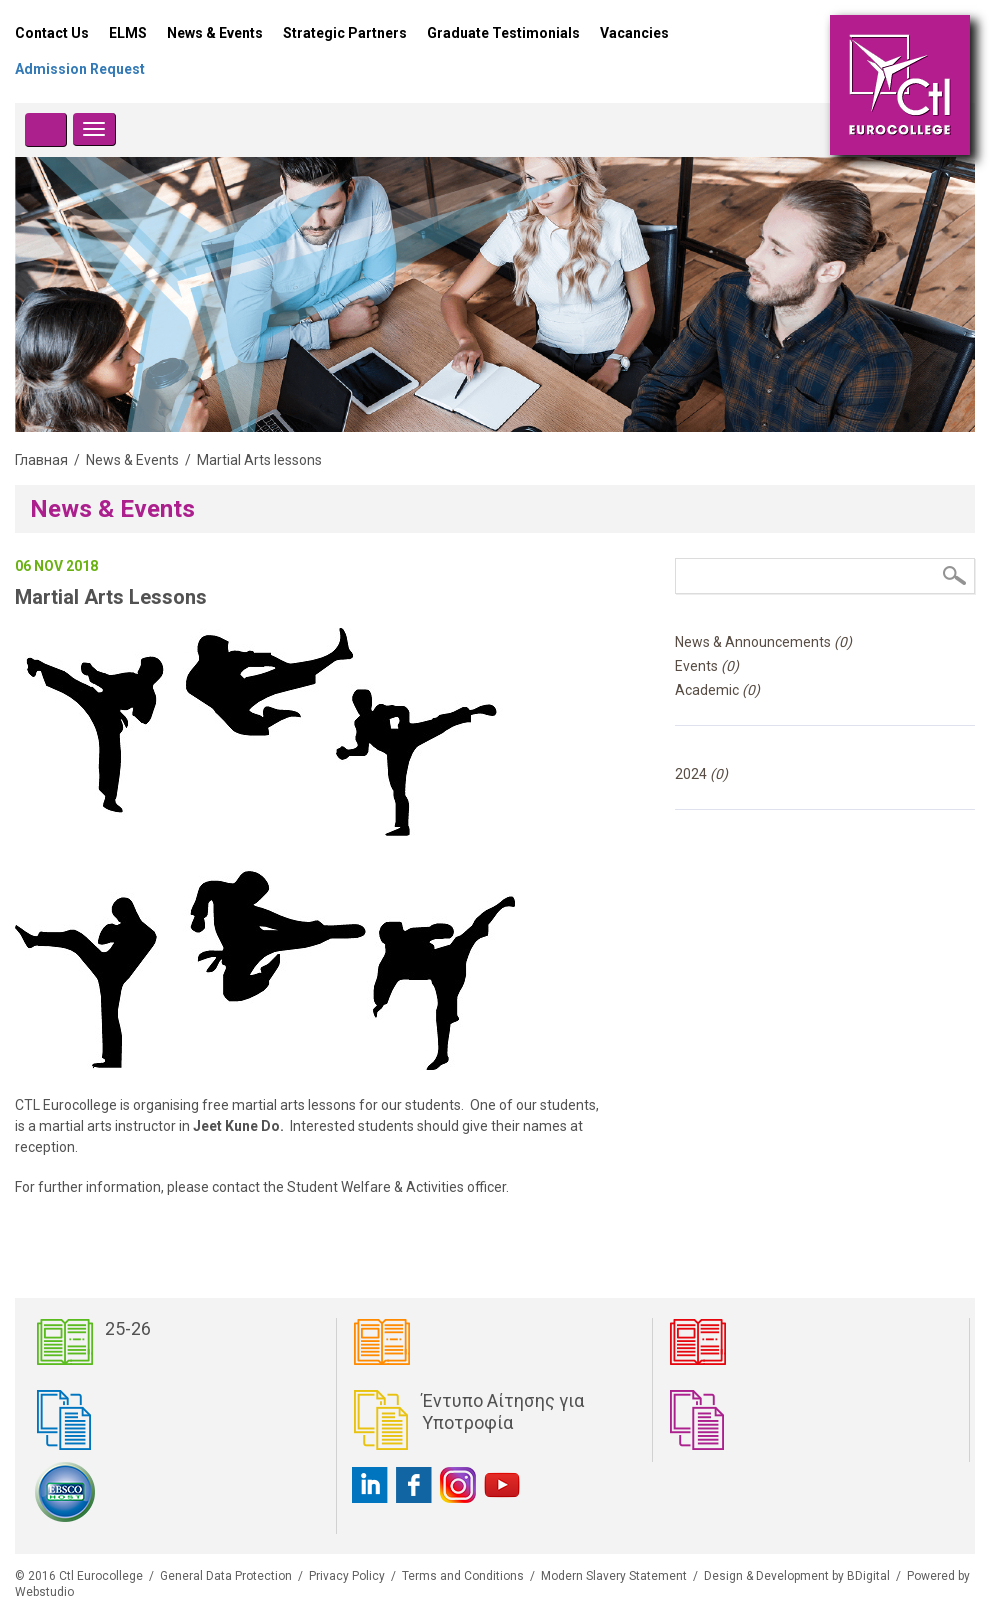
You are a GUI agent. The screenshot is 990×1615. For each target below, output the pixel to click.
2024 (701, 774)
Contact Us (52, 33)
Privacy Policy (347, 1576)
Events (707, 666)
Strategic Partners (345, 33)
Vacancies (634, 33)
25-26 (128, 1328)
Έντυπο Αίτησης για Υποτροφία (503, 1411)
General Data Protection (226, 1576)
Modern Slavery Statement (614, 1576)
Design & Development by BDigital (797, 1576)
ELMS (128, 33)
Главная (41, 460)
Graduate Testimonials (503, 33)
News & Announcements (763, 642)
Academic (717, 690)
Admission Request (80, 69)
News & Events (215, 33)
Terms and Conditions (463, 1576)
